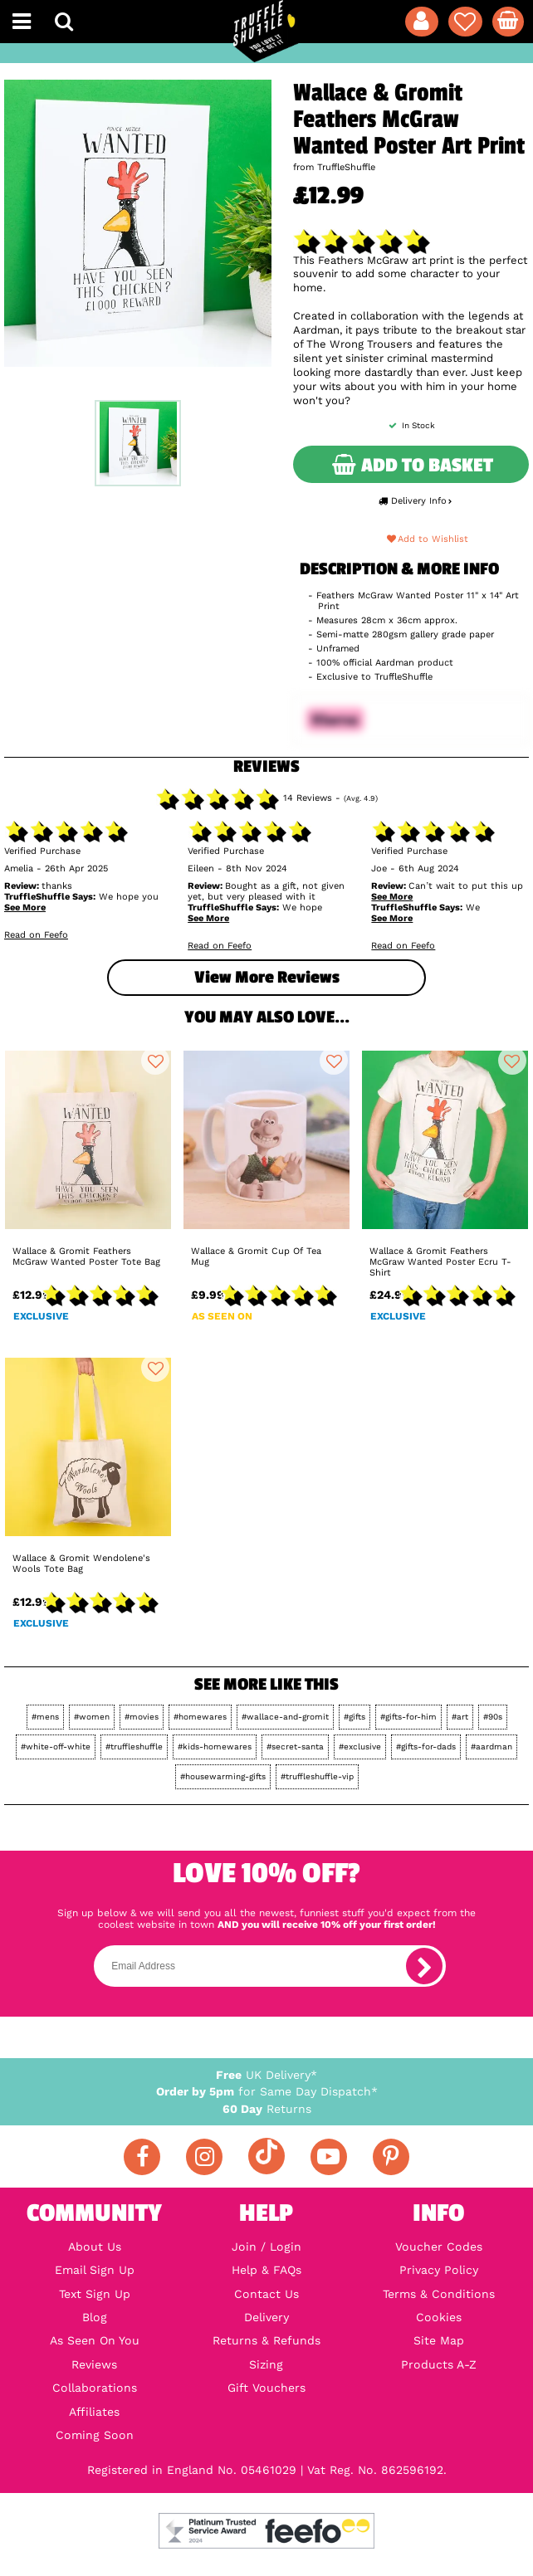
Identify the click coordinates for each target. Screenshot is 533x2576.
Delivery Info (415, 500)
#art (460, 1716)
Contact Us (266, 2294)
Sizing (266, 2364)
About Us (94, 2246)
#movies (142, 1716)
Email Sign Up (94, 2270)
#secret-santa (295, 1746)
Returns (266, 2108)
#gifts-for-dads (426, 1746)
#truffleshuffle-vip (317, 1776)
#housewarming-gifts (223, 1776)
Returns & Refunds (266, 2340)
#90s (492, 1716)
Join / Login (266, 2246)
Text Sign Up (94, 2294)
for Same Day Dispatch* (267, 2091)
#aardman (491, 1746)
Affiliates (94, 2411)
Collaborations (94, 2387)
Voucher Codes (438, 2246)
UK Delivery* (266, 2074)
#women (92, 1716)
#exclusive (360, 1746)
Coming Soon (95, 2435)
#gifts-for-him (408, 1716)
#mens (45, 1716)
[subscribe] (424, 1966)
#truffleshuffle (134, 1746)
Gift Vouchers (266, 2387)
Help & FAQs (266, 2270)
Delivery (266, 2317)
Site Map (438, 2340)
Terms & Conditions (439, 2294)
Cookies (439, 2317)
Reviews (94, 2364)
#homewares (200, 1716)
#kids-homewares (215, 1746)
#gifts (354, 1716)
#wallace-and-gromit (285, 1716)
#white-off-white (55, 1746)
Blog (94, 2317)
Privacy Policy (438, 2270)
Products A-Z (439, 2364)
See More (25, 907)
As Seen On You (94, 2340)
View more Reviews (267, 977)
